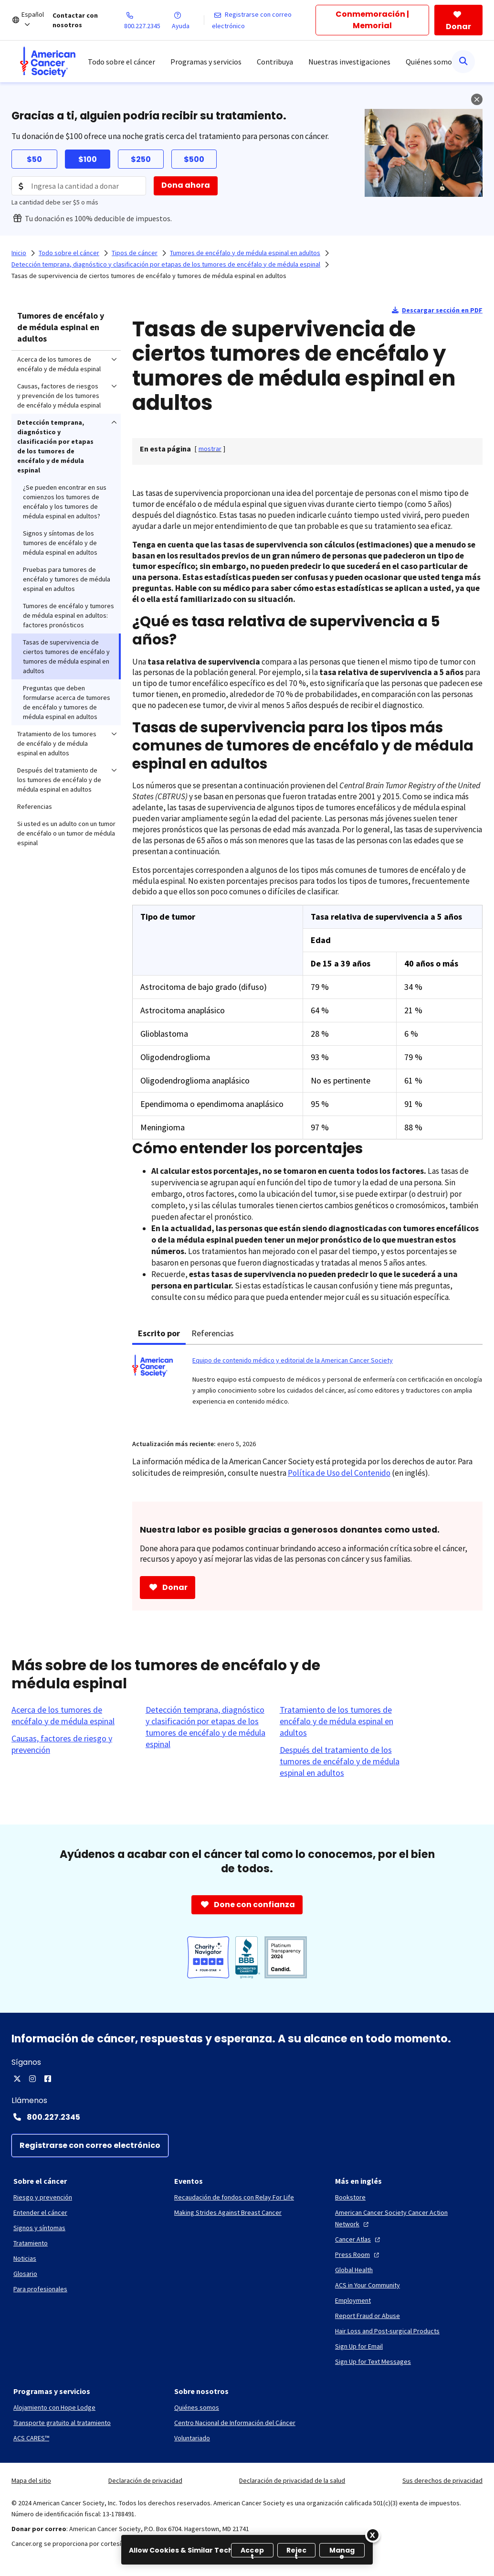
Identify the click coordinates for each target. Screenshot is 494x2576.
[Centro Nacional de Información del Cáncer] (234, 2422)
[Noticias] (24, 2258)
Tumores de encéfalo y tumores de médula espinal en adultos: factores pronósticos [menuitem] (68, 615)
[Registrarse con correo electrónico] (264, 20)
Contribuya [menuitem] (275, 61)
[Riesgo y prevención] (42, 2197)
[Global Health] (354, 2269)
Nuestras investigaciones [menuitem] (349, 61)
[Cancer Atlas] (358, 2239)
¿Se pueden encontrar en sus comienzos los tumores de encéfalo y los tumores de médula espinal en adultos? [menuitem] (64, 501)
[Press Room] (358, 2254)
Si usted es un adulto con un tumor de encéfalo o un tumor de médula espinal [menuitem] (66, 833)
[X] (17, 2078)
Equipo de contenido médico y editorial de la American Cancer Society (292, 1360)
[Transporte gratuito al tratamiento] (62, 2422)
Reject (296, 2551)
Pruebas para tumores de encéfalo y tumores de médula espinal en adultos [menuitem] (66, 579)
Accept (252, 2551)
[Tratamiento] (30, 2243)
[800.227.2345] (148, 20)
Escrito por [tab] (159, 1333)
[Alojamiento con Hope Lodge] (54, 2407)
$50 (34, 159)
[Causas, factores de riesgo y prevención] (72, 1744)
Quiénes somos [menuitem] (430, 61)
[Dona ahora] (186, 185)
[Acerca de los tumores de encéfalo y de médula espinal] (72, 1715)
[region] (247, 2550)
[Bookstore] (350, 2197)
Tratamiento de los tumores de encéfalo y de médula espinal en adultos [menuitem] (56, 743)
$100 (87, 159)
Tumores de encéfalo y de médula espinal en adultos (60, 327)
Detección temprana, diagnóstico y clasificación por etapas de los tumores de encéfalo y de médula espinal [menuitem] (55, 446)
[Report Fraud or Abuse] (367, 2315)
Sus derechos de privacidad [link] (442, 2480)
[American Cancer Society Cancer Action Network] (408, 2218)
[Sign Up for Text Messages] (373, 2361)
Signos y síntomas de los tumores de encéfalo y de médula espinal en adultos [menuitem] (60, 543)
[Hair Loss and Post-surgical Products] (387, 2331)
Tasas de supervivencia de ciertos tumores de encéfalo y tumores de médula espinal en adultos (148, 275)
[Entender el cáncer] (40, 2212)
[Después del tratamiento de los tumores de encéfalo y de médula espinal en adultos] (341, 1761)
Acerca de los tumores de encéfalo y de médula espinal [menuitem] (59, 364)
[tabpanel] (307, 1386)
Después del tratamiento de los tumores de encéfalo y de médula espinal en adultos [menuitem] (59, 780)
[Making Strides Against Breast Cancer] (228, 2212)
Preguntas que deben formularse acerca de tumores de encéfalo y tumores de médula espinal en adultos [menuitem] (66, 702)
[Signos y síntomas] (39, 2227)
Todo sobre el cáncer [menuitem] (121, 61)
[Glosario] (25, 2273)
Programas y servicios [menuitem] (206, 61)
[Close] (372, 2535)
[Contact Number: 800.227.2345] (247, 2117)
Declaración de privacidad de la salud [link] (292, 2480)
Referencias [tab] (212, 1333)
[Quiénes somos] (196, 2407)
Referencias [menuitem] (34, 806)
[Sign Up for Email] (359, 2346)
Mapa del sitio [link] (31, 2480)
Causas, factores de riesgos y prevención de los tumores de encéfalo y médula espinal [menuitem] (59, 395)
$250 (141, 159)
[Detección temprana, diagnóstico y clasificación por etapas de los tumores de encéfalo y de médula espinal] (207, 1727)
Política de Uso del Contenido (339, 1473)
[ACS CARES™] (31, 2438)
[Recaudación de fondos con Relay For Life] (234, 2197)
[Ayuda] (188, 20)
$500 (194, 159)
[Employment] (353, 2300)
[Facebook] (47, 2078)
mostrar (210, 448)
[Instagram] (32, 2078)
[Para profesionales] (40, 2289)
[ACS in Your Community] (367, 2285)
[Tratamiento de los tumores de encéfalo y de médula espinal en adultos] (341, 1721)
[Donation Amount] (78, 185)
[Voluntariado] (192, 2438)
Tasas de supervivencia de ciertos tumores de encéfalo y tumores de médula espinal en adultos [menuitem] (66, 656)
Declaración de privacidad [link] (145, 2480)
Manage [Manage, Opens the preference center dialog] (342, 2551)
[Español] (36, 20)
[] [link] (210, 448)
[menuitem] (47, 61)
